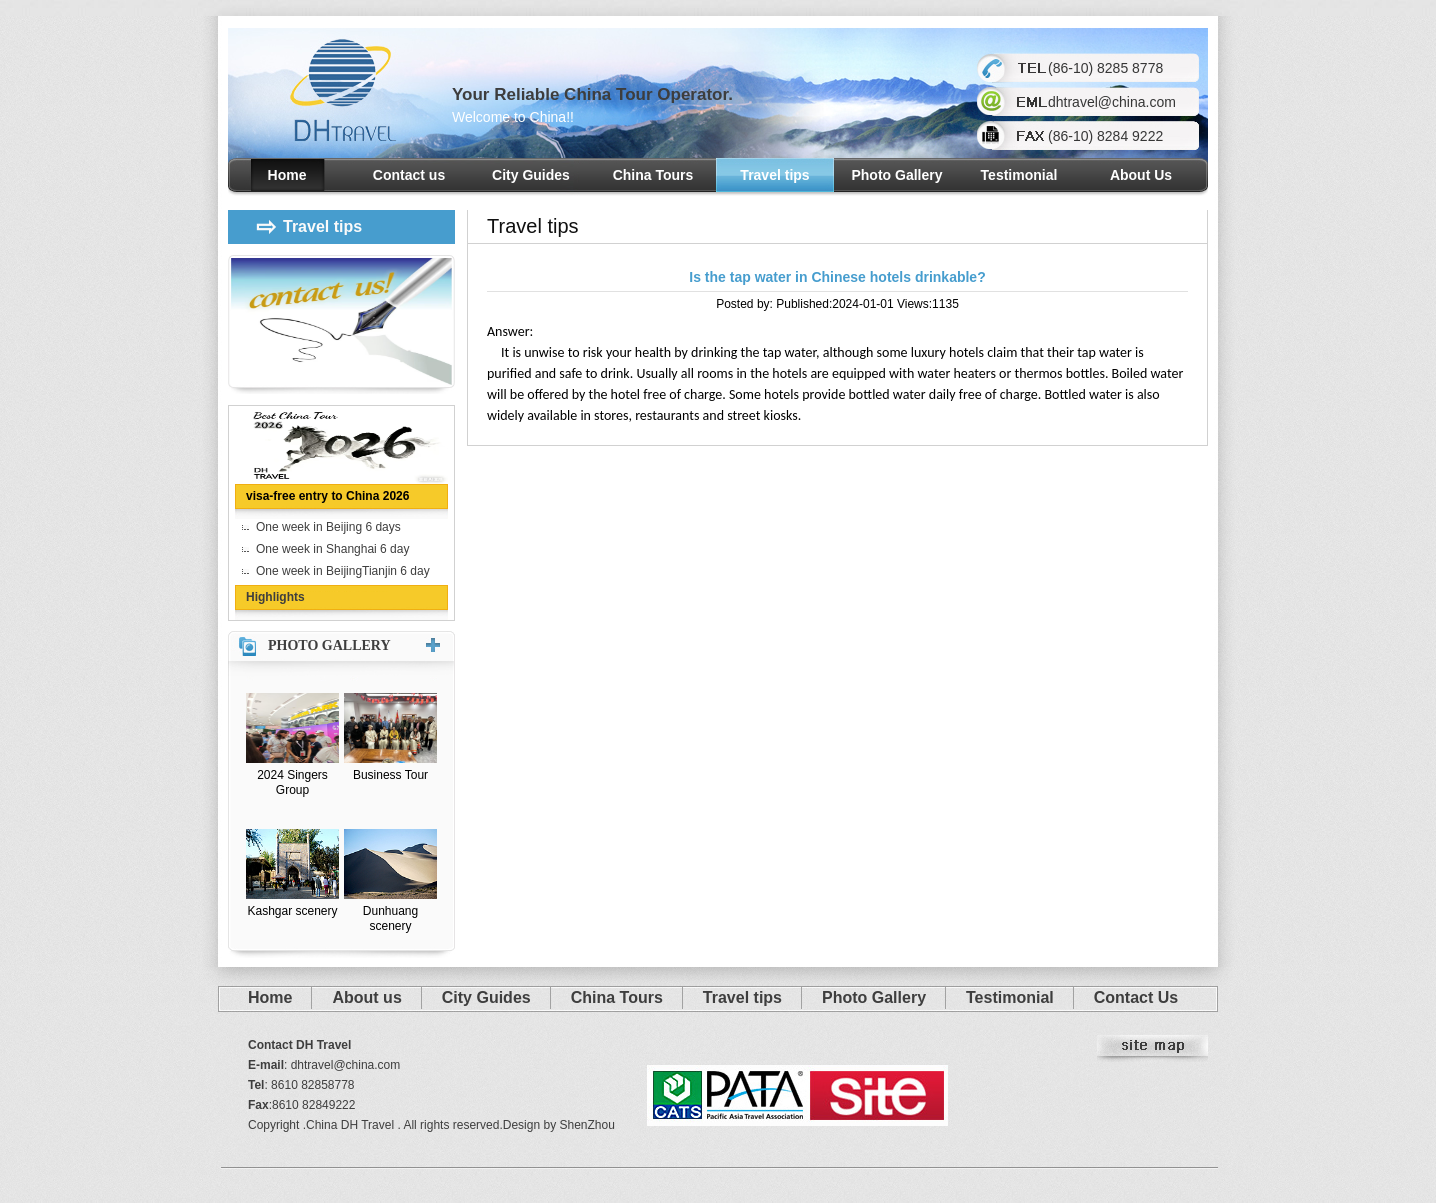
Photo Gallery (896, 175)
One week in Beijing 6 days (328, 527)
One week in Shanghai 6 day (332, 549)
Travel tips (774, 175)
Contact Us (1136, 997)
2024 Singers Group (292, 782)
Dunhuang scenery (390, 918)
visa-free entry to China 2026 (327, 496)
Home (287, 175)
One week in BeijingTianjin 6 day (343, 571)
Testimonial (1019, 175)
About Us (1141, 175)
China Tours (653, 175)
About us (366, 997)
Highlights (275, 597)
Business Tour (390, 775)
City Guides (531, 175)
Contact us (409, 175)
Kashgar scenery (292, 911)
